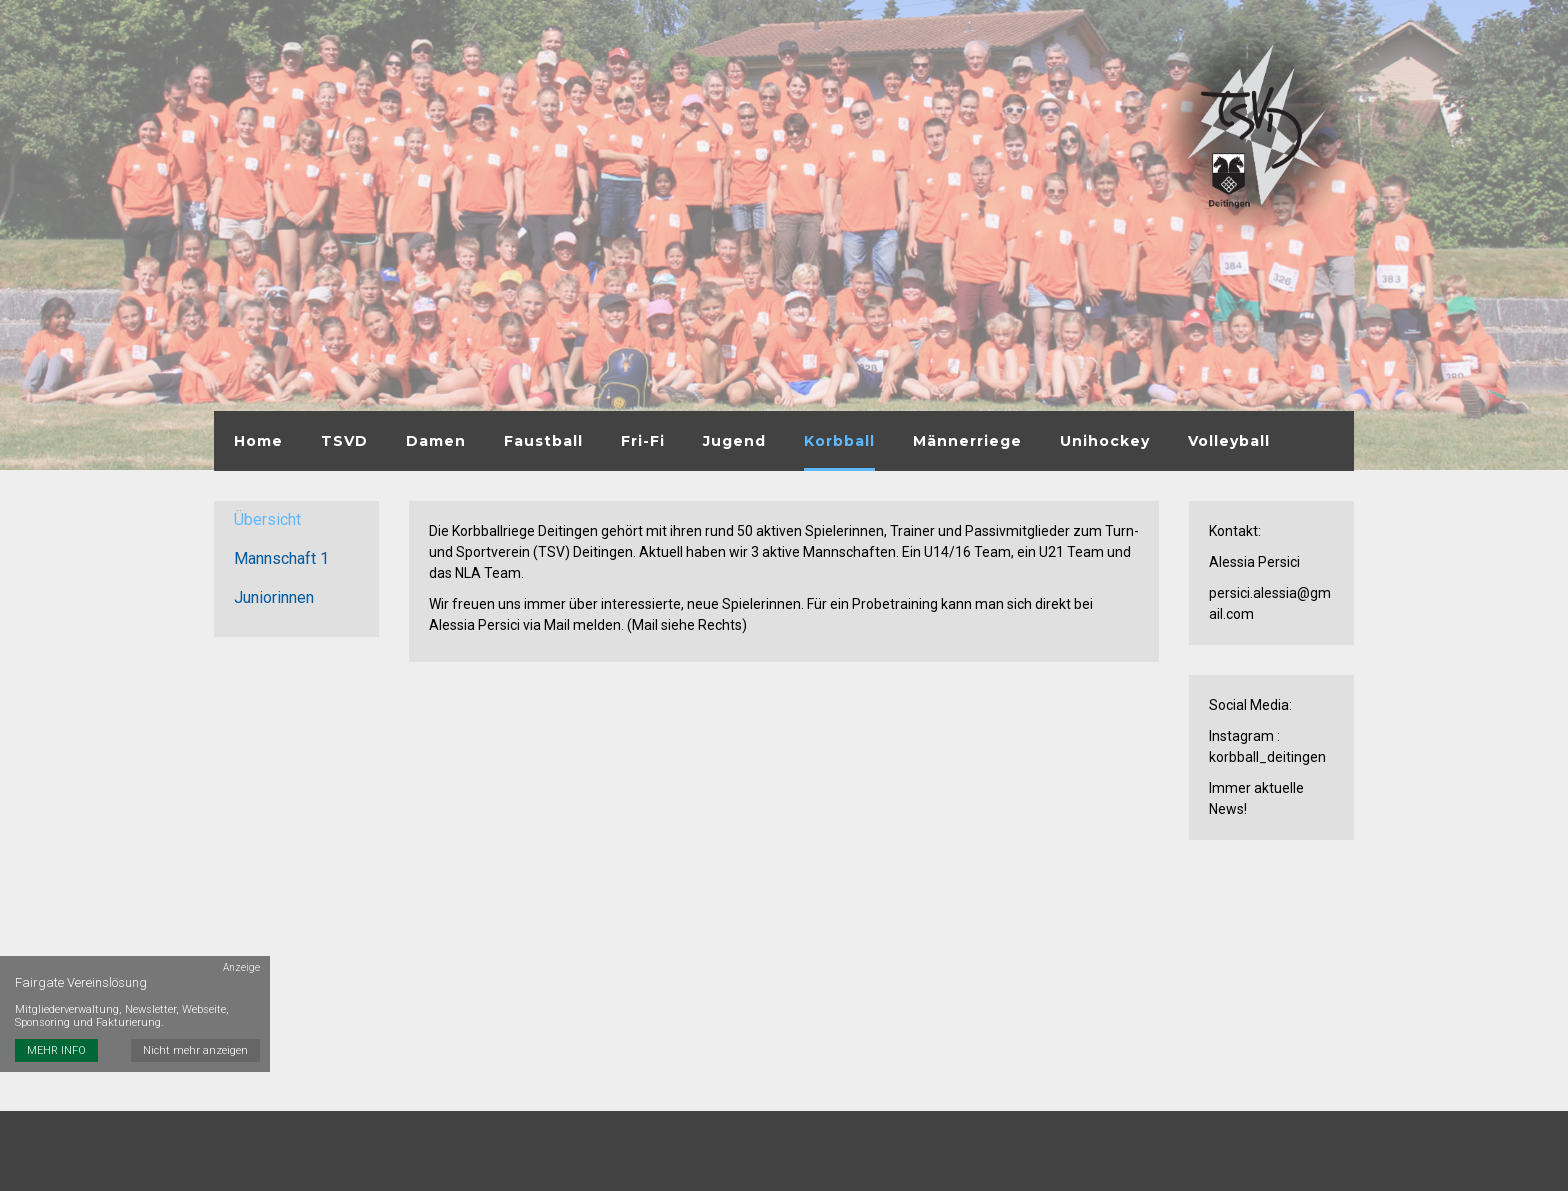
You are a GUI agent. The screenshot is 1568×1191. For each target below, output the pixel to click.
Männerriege (967, 441)
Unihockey (1105, 441)
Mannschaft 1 (281, 558)
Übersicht (267, 519)
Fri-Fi (643, 441)
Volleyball (1229, 441)
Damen (436, 441)
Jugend (734, 441)
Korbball (839, 441)
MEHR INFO (56, 1050)
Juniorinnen (274, 597)
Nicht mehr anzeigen (195, 1050)
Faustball (543, 441)
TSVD (344, 441)
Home (258, 441)
